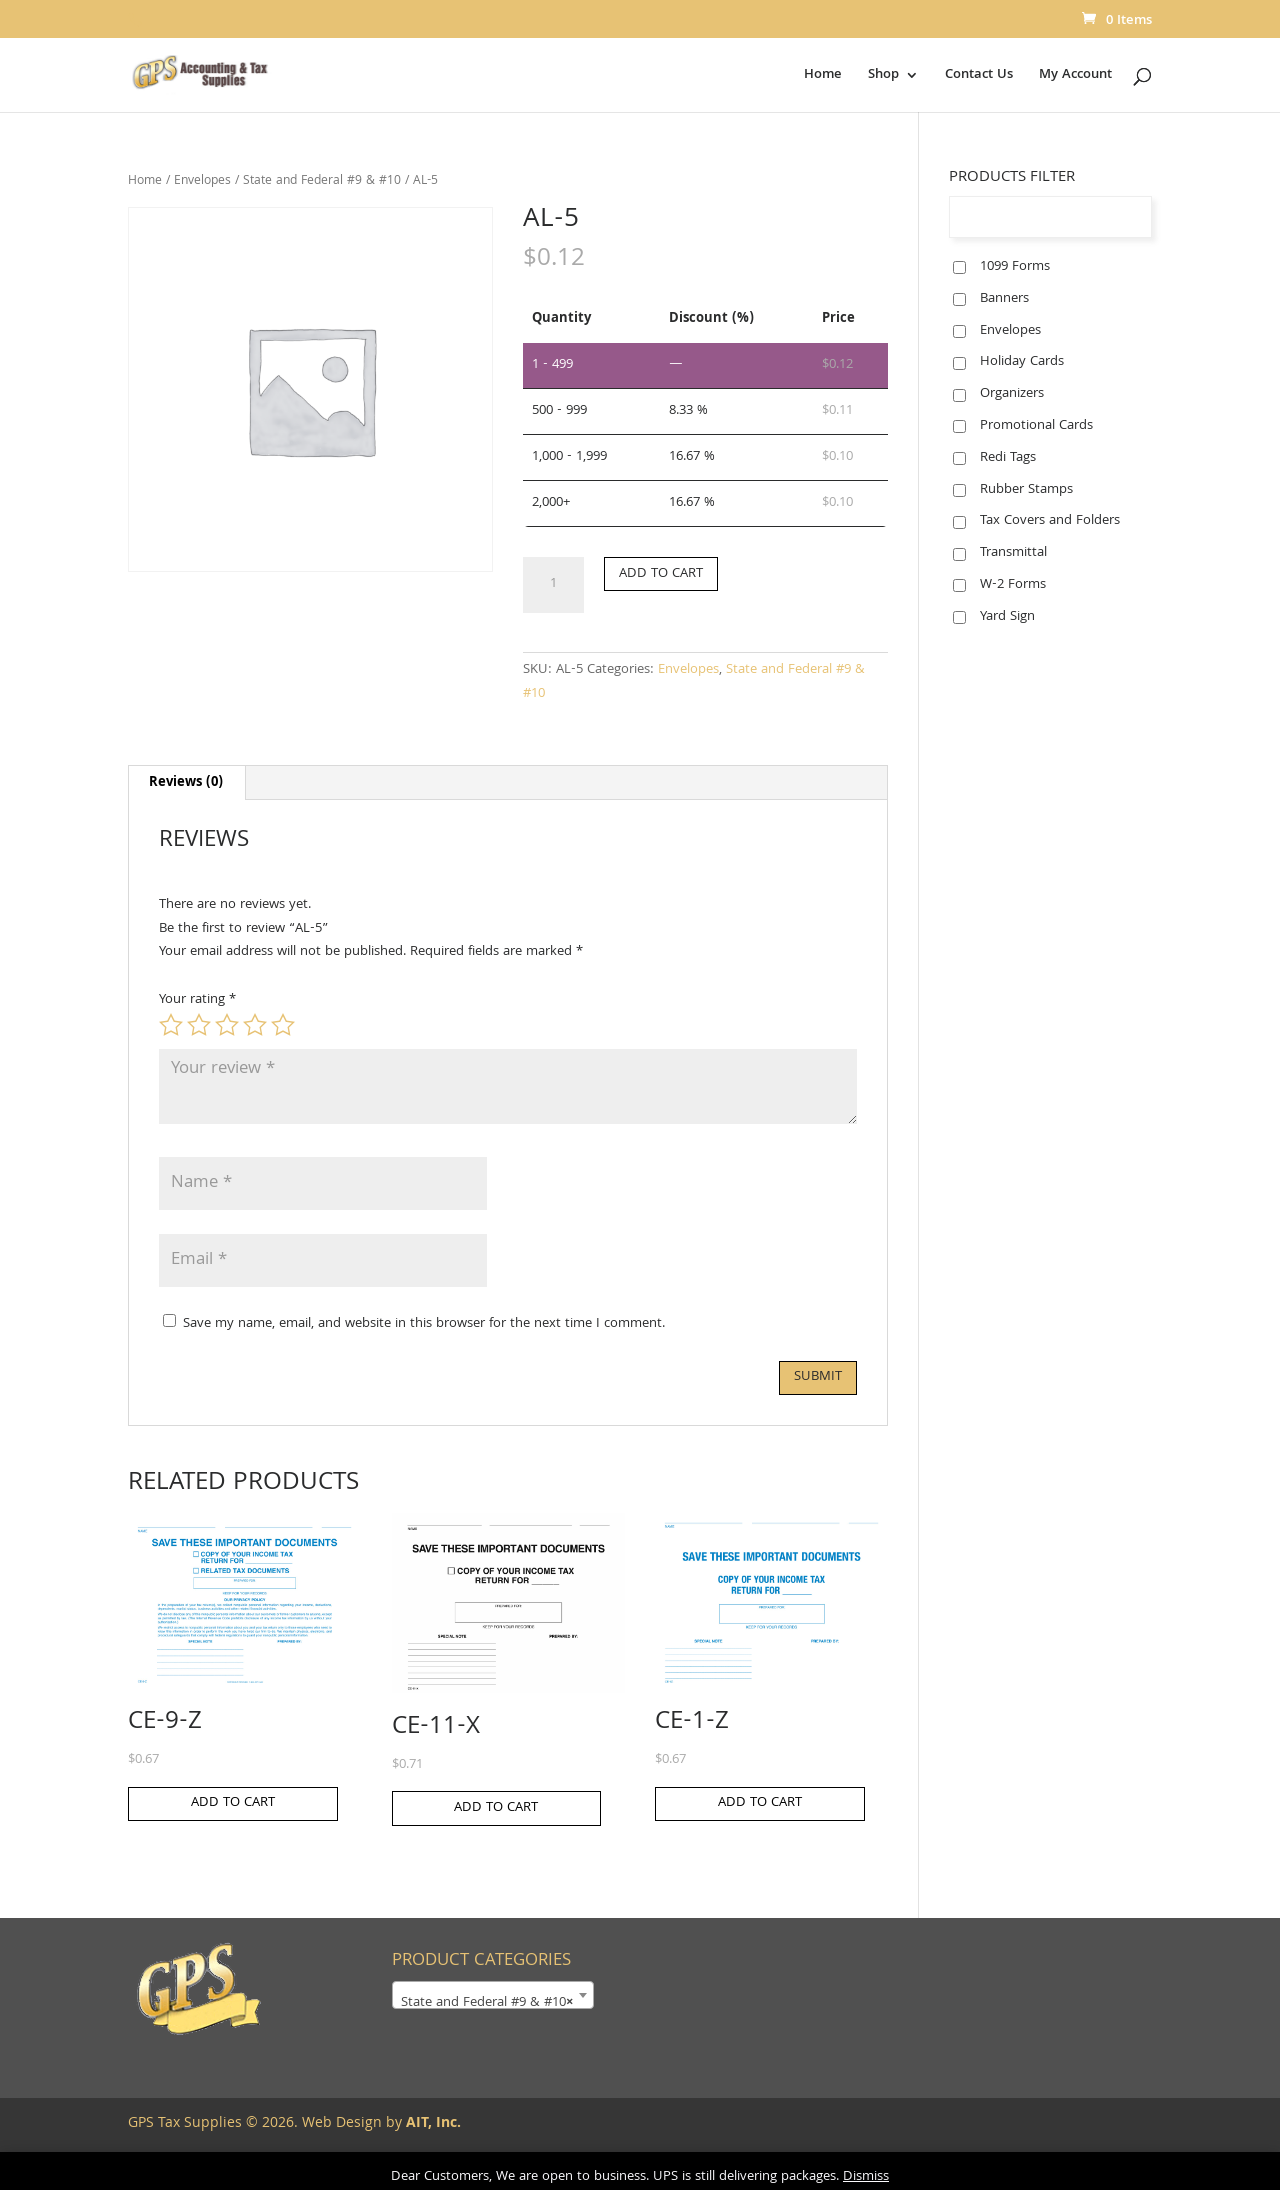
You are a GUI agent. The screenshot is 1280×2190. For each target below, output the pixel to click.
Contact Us (979, 77)
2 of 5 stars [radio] (199, 1025)
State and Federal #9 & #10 (322, 181)
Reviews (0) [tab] (186, 783)
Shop (883, 77)
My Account (1075, 77)
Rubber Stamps (1026, 490)
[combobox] (493, 1995)
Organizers (1012, 394)
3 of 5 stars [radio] (227, 1025)
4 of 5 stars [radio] (255, 1025)
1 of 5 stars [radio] (171, 1025)
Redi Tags (1008, 458)
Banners (1004, 299)
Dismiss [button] (866, 2177)
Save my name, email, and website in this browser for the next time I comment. (424, 1324)
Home (823, 77)
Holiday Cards (1022, 362)
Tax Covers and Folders (1050, 521)
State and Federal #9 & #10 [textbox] (487, 2003)
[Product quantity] (553, 585)
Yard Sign (1007, 617)
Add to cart (661, 574)
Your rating (197, 1000)
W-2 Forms (1013, 585)
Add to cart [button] (233, 1803)
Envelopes (202, 181)
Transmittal (1013, 553)
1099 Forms (1015, 267)
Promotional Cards (1036, 426)
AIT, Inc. (431, 2124)
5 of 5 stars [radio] (283, 1025)
